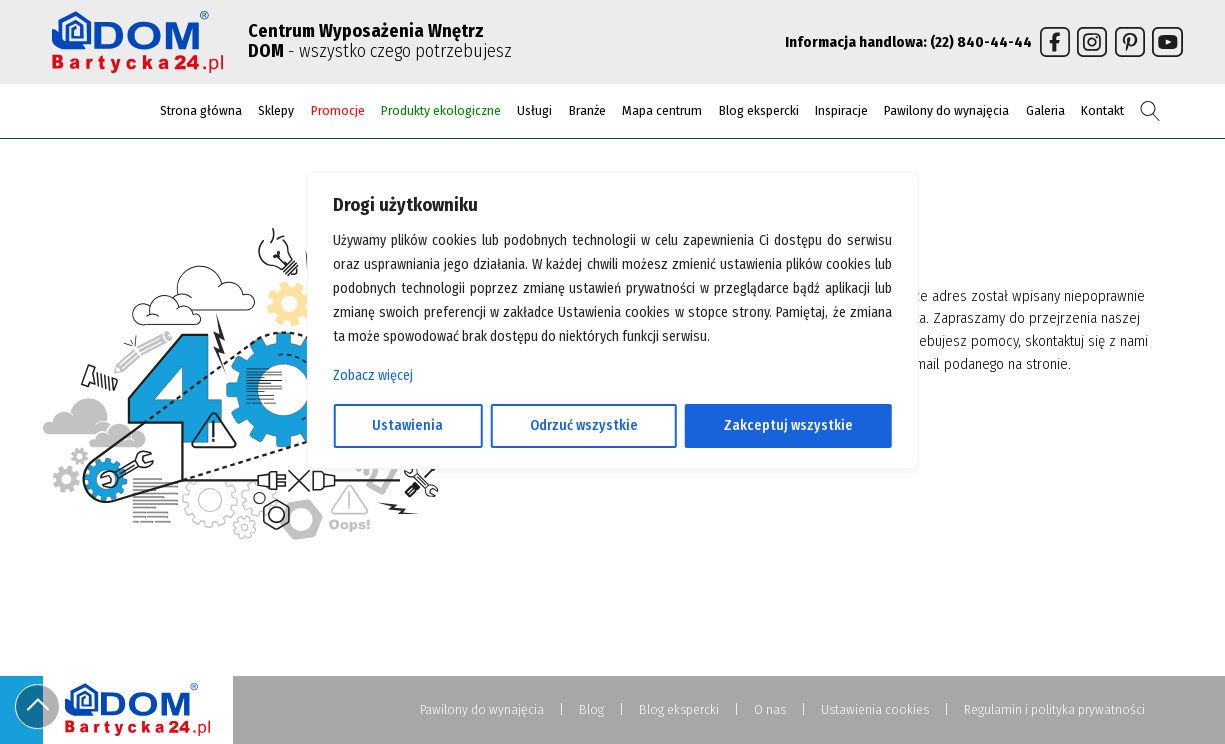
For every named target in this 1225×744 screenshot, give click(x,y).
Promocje (338, 110)
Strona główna (201, 110)
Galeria (1045, 110)
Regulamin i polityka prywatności (1054, 709)
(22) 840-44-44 (981, 42)
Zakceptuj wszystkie (788, 425)
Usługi (534, 110)
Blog (591, 709)
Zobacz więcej (373, 375)
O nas (770, 709)
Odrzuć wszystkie (584, 425)
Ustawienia (407, 425)
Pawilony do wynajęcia (946, 110)
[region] (612, 372)
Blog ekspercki (759, 110)
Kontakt (1102, 110)
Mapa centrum (662, 110)
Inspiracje (841, 110)
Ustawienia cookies (875, 709)
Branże (587, 110)
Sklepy (276, 110)
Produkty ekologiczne (441, 110)
